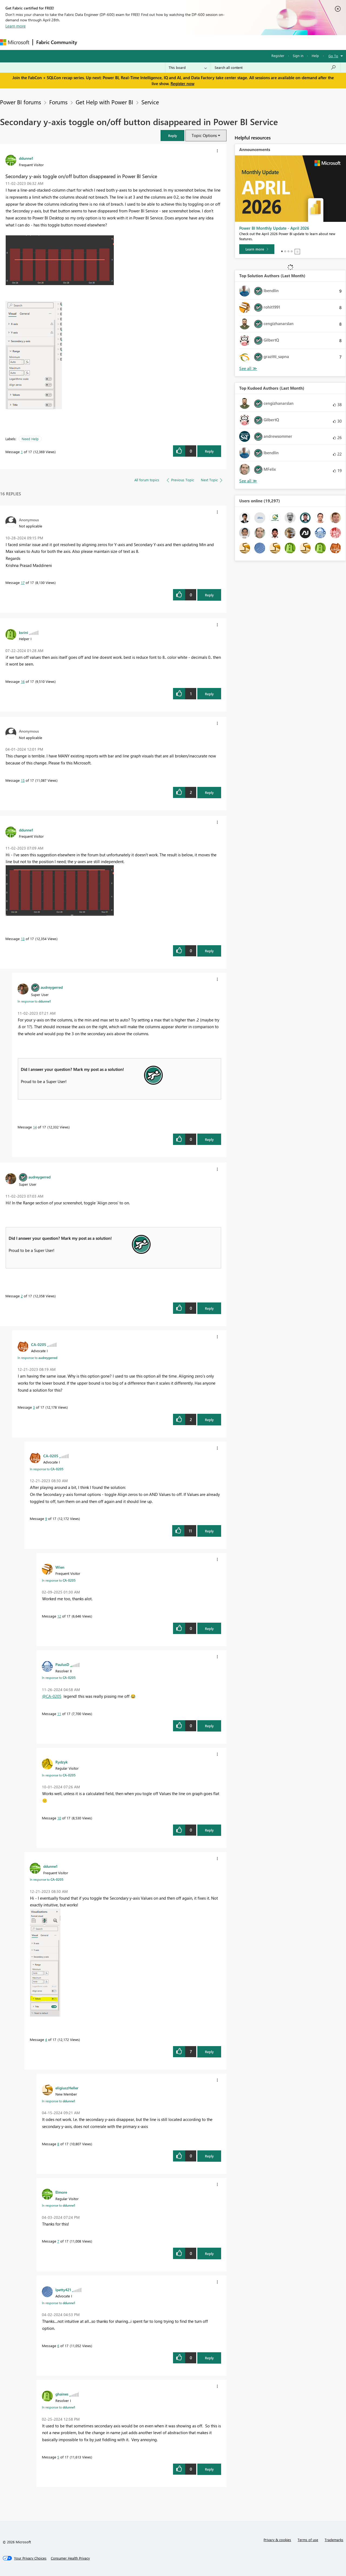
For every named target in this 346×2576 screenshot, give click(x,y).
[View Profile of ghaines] (61, 2394)
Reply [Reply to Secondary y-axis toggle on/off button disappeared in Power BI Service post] (209, 451)
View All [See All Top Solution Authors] (248, 368)
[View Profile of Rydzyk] (61, 1762)
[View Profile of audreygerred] (52, 987)
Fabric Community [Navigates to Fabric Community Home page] (56, 42)
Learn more (15, 26)
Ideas (135, 42)
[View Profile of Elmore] (61, 2192)
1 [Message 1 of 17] (22, 451)
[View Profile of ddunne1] (26, 158)
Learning (204, 42)
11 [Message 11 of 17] (59, 1713)
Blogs (183, 42)
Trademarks (334, 2539)
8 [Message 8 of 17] (58, 2143)
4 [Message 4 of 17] (46, 2039)
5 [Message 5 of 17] (58, 2457)
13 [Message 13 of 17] (23, 938)
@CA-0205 (51, 1696)
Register (277, 55)
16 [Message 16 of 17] (23, 681)
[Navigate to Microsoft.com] (14, 42)
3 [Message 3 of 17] (34, 1407)
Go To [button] (333, 56)
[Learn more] (256, 249)
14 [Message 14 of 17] (35, 1127)
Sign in (298, 55)
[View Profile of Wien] (59, 1567)
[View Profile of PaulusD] (62, 1664)
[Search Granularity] (187, 67)
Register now (182, 83)
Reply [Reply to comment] (209, 595)
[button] (172, 135)
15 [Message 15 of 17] (23, 780)
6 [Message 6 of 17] (58, 2345)
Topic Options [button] (204, 135)
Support (227, 42)
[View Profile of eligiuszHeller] (66, 2087)
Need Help (30, 438)
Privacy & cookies (277, 2539)
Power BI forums (20, 102)
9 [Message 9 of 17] (46, 1518)
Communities (159, 42)
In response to (34, 1001)
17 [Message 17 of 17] (23, 582)
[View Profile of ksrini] (23, 632)
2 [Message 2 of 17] (22, 1296)
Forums (89, 42)
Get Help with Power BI (104, 102)
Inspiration (113, 42)
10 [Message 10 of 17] (59, 1818)
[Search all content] (275, 67)
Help (315, 55)
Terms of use (308, 2539)
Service (150, 102)
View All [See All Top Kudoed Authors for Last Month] (248, 481)
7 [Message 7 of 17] (58, 2241)
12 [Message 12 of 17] (59, 1616)
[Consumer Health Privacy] (70, 2558)
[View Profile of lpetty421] (63, 2289)
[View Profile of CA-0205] (38, 1344)
